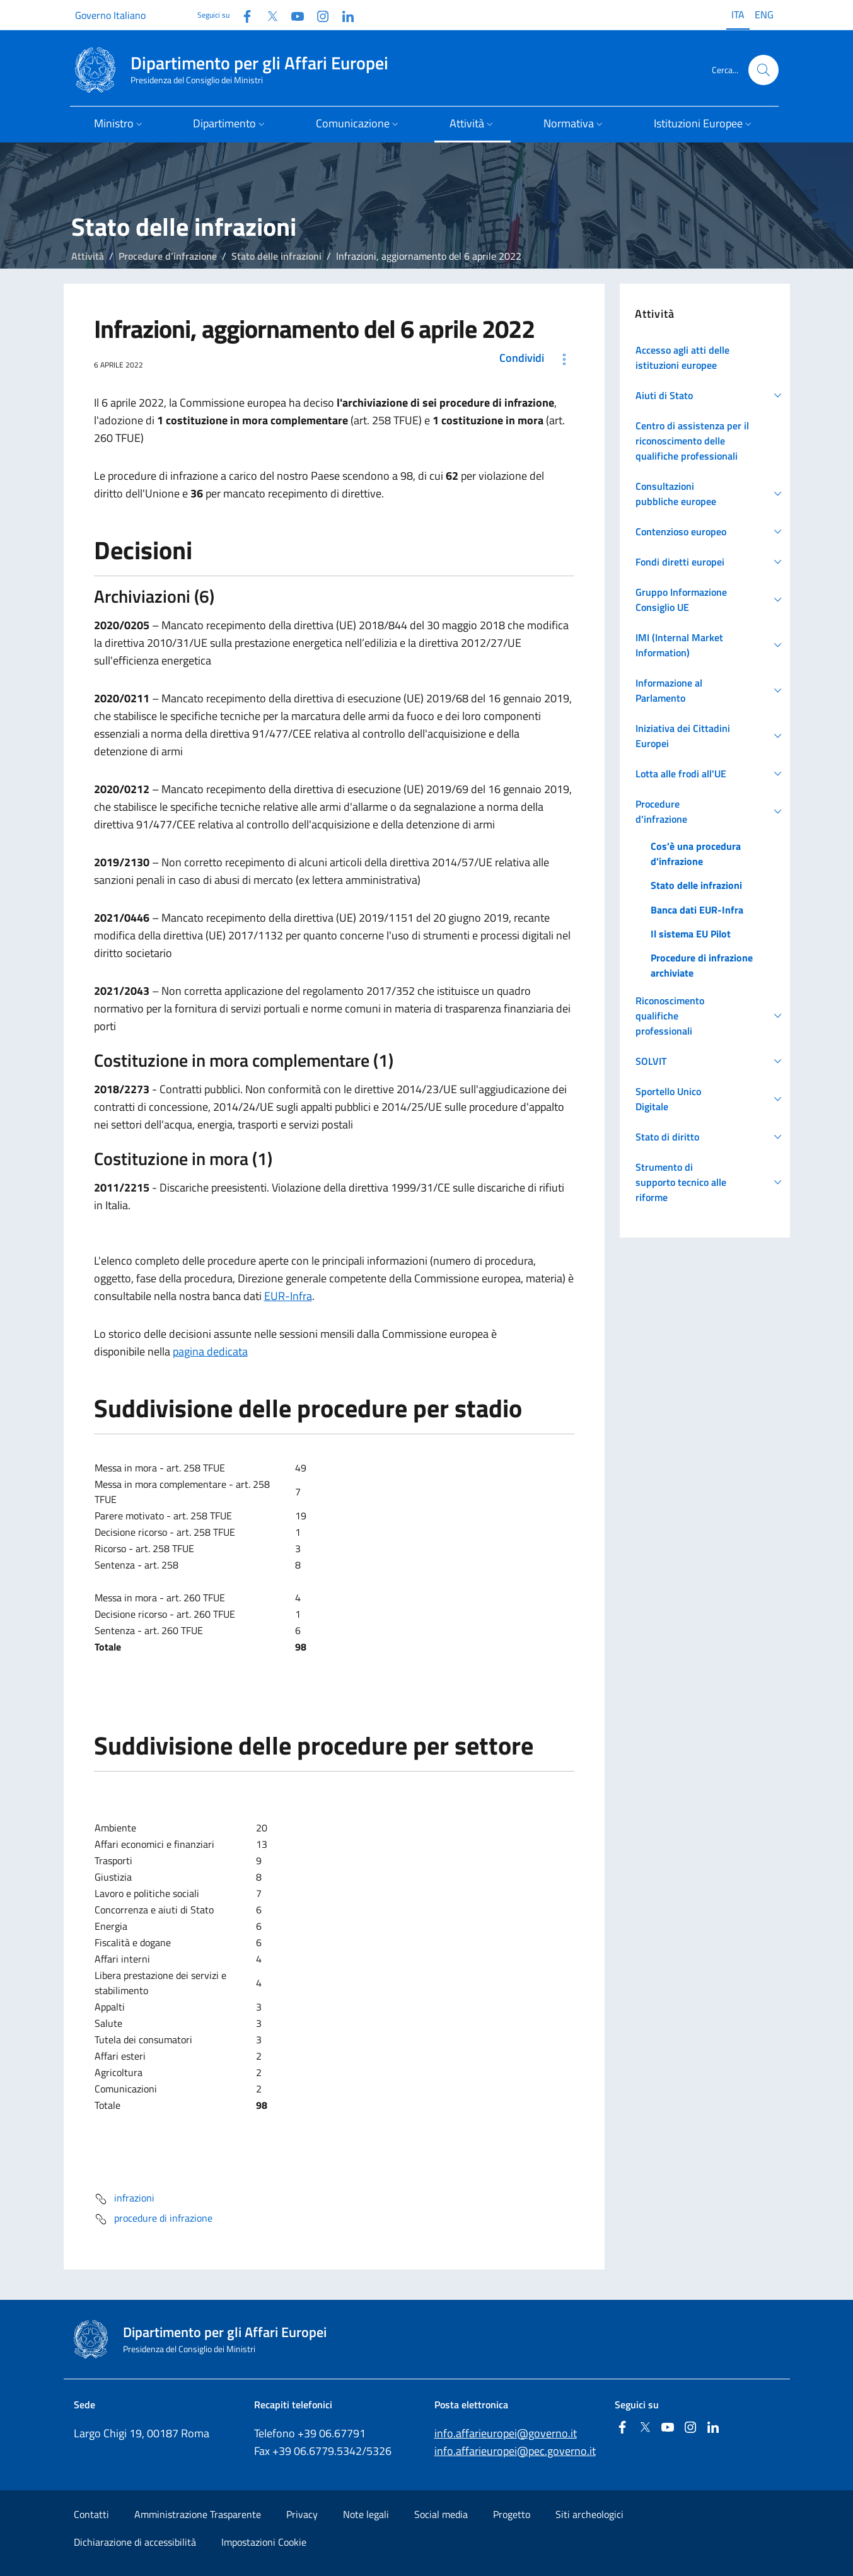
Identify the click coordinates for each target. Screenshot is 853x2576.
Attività (87, 256)
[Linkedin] (343, 14)
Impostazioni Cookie (263, 2542)
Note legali (366, 2514)
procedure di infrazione (153, 2219)
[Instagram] (317, 14)
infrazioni (124, 2199)
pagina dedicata (210, 1351)
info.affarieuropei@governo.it (505, 2433)
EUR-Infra (288, 1295)
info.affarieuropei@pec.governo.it (515, 2450)
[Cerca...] (763, 70)
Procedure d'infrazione (168, 256)
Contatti (91, 2514)
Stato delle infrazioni (276, 256)
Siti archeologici (589, 2514)
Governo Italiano (110, 15)
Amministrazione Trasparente (197, 2514)
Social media (441, 2514)
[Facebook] (242, 14)
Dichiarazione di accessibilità (135, 2542)
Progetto (511, 2514)
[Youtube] (292, 14)
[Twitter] (267, 14)
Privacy (302, 2514)
